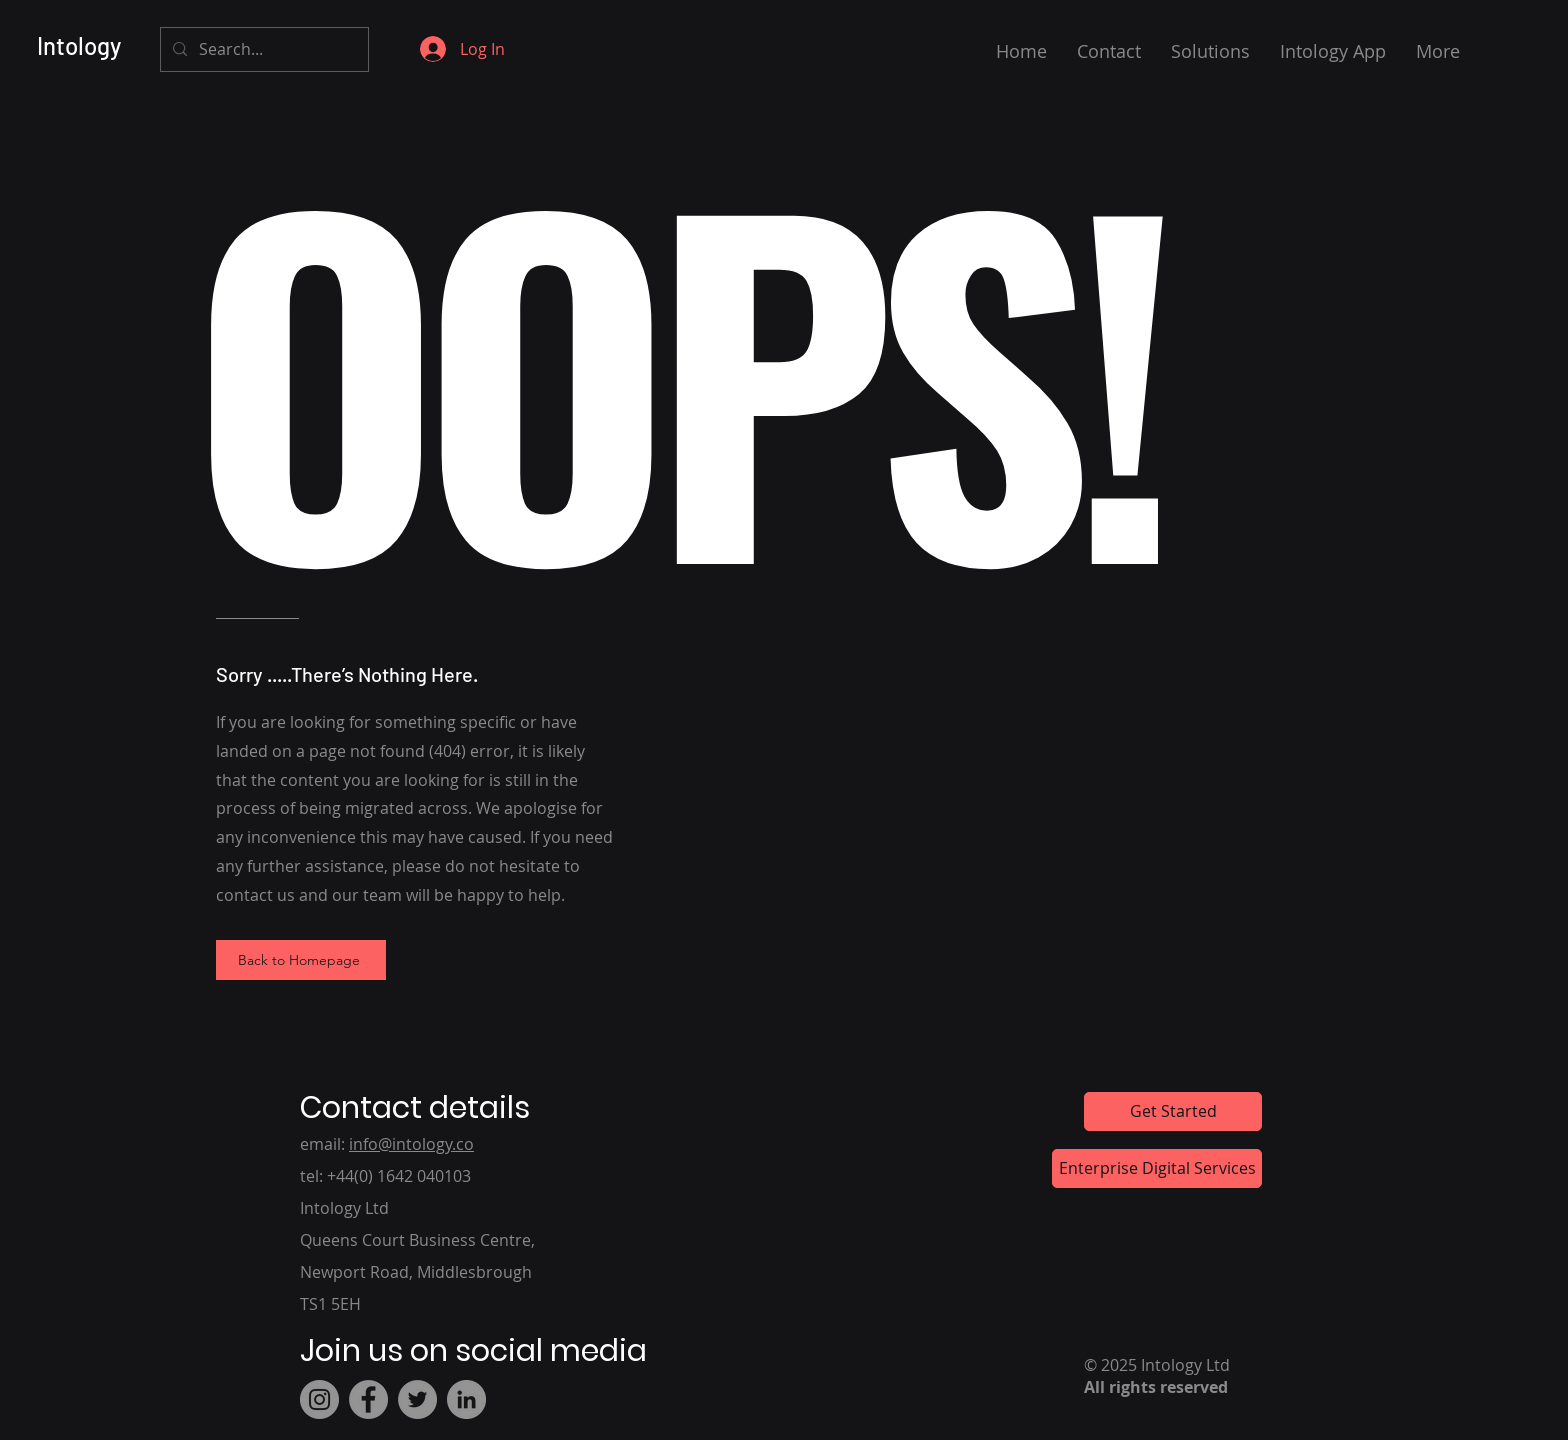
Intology (79, 45)
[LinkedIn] (466, 1399)
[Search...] (262, 49)
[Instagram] (319, 1399)
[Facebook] (368, 1399)
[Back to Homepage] (301, 960)
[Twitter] (417, 1399)
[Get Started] (1173, 1111)
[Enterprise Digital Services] (1157, 1168)
